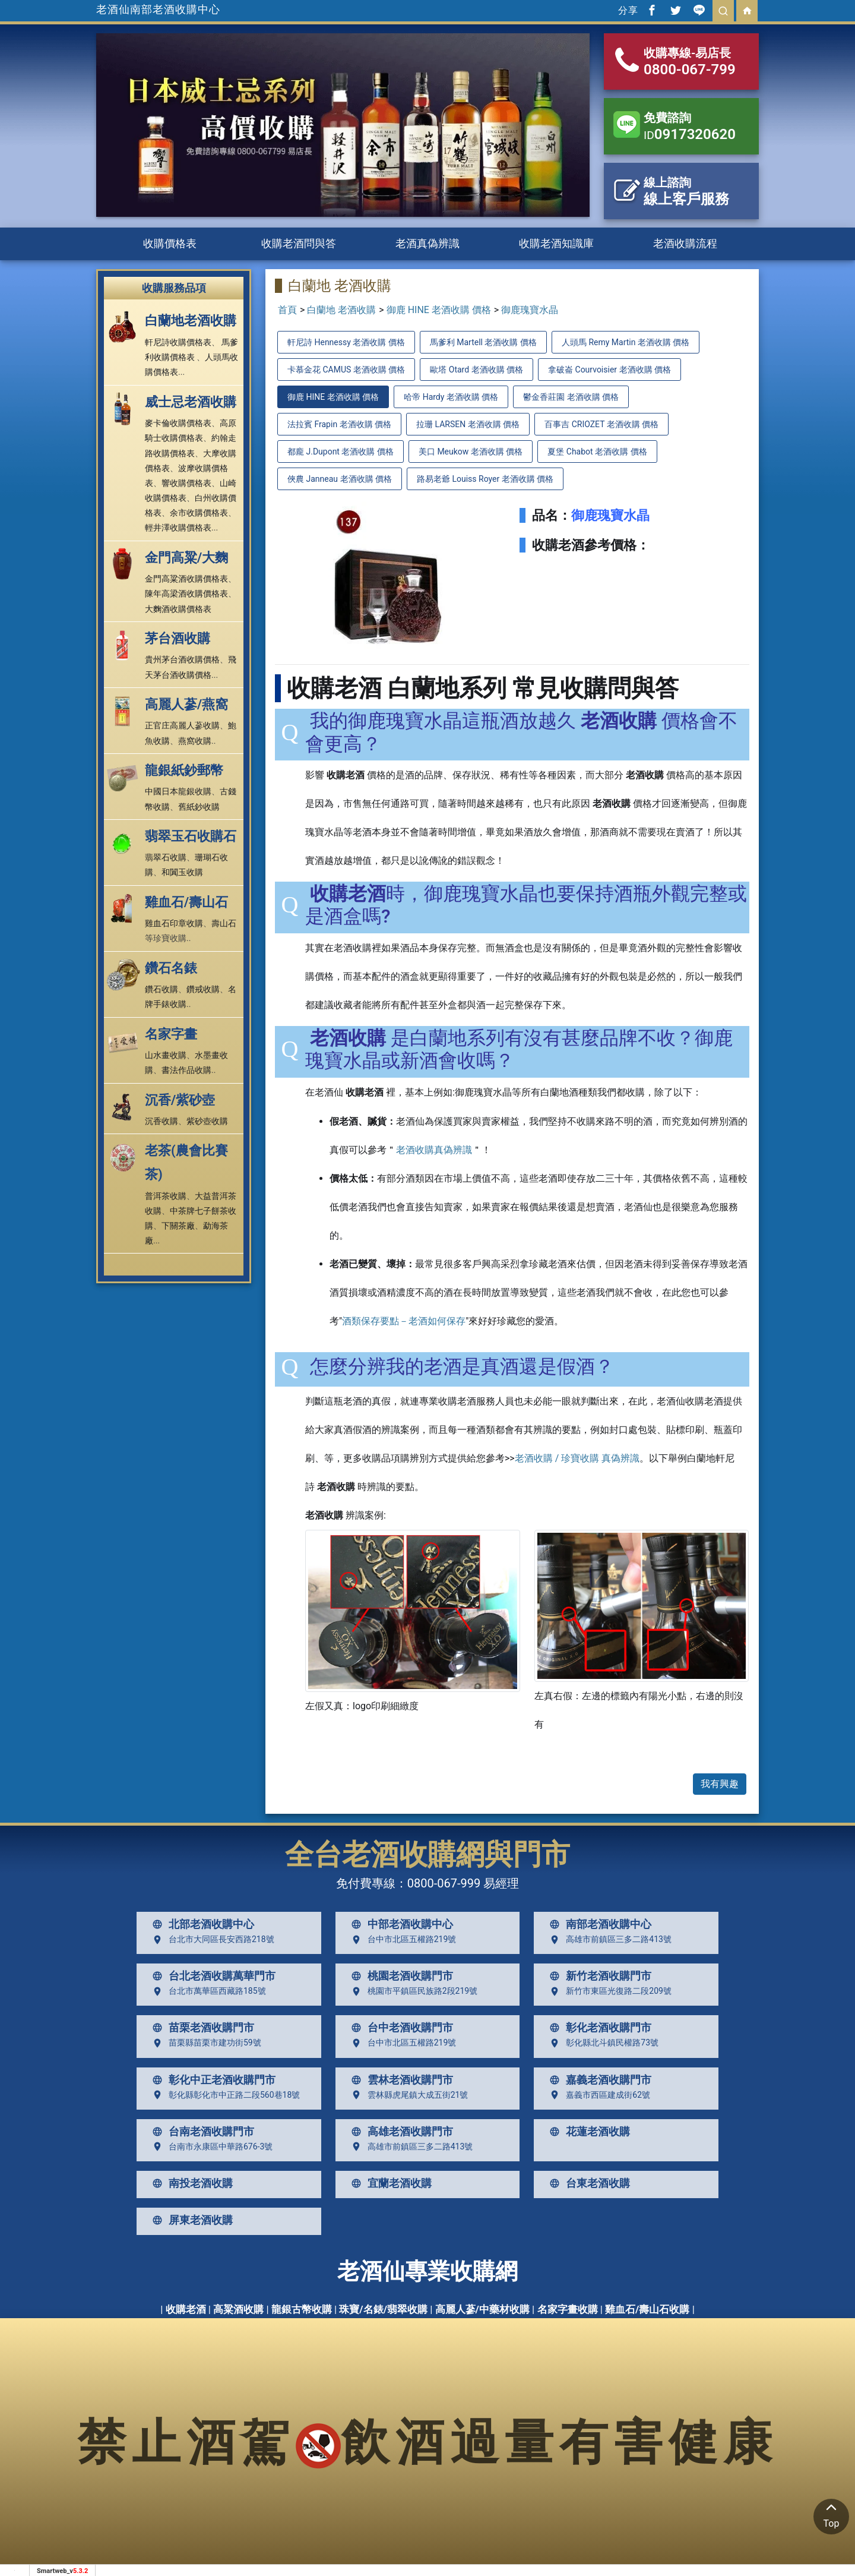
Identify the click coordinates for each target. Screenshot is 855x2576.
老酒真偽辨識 (427, 243)
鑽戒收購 (203, 989)
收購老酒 (186, 2309)
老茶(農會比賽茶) (186, 1162)
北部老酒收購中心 (200, 1924)
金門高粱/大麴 (186, 557)
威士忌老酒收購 (190, 401)
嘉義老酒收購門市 (597, 2080)
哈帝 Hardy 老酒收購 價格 (451, 397)
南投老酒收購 (190, 2183)
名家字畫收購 (567, 2309)
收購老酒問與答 (298, 243)
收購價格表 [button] (170, 243)
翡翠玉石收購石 (190, 836)
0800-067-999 (443, 1883)
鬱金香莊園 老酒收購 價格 (571, 397)
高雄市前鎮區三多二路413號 (608, 1939)
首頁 (287, 309)
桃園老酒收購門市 (399, 1976)
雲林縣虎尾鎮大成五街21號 (407, 2094)
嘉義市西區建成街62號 (597, 2094)
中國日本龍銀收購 (178, 791)
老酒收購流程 (685, 243)
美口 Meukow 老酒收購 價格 (470, 451)
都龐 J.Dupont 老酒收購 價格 (340, 451)
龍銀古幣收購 (301, 2309)
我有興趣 (720, 1783)
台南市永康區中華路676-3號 (210, 2146)
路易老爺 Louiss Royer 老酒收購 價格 (485, 479)
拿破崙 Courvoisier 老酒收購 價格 (609, 369)
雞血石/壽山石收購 (647, 2309)
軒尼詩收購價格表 (178, 342)
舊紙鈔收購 (199, 807)
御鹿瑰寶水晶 (529, 309)
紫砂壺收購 (207, 1121)
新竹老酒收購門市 (597, 1976)
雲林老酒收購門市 (399, 2080)
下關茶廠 (178, 1225)
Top (831, 2514)
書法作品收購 (186, 1070)
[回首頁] (747, 10)
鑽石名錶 (171, 968)
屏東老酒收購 (190, 2220)
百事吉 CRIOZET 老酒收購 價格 (601, 424)
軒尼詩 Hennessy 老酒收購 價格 (346, 342)
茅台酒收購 (177, 638)
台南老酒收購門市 (200, 2131)
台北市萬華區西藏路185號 (206, 1991)
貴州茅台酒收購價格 (182, 659)
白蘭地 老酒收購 (341, 309)
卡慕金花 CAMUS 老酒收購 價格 (346, 369)
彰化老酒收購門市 (597, 2027)
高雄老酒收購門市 (399, 2131)
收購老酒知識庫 (556, 243)
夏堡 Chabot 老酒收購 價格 (597, 451)
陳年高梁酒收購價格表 (186, 593)
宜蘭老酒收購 (389, 2183)
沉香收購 (161, 1121)
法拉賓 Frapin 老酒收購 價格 (339, 424)
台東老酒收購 (587, 2183)
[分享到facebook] (652, 10)
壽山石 (223, 923)
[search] (723, 10)
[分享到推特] (675, 10)
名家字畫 (171, 1034)
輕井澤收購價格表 (178, 527)
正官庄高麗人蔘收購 (182, 725)
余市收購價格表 (199, 512)
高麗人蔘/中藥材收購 (482, 2309)
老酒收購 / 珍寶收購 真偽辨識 (577, 1458)
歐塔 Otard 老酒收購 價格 (476, 369)
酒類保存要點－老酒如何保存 (404, 1321)
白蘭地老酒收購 (190, 320)
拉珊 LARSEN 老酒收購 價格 (468, 424)
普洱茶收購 (165, 1196)
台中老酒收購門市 (399, 2027)
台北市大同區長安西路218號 (210, 1939)
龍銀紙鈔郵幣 (184, 770)
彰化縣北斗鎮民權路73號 (601, 2043)
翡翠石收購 (165, 857)
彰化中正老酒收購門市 (211, 2080)
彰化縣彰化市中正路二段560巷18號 (223, 2094)
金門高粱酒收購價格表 (186, 578)
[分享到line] (699, 10)
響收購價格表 (186, 483)
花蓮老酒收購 (587, 2131)
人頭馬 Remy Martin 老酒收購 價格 (625, 342)
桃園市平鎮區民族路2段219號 (411, 1991)
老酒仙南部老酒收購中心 (158, 9)
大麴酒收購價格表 (178, 609)
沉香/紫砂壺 (180, 1100)
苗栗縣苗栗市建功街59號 (204, 2043)
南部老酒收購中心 (597, 1924)
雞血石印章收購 (174, 923)
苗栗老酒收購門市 (200, 2027)
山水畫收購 (165, 1055)
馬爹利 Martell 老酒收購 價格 (483, 342)
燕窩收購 (194, 741)
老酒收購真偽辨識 (434, 1150)
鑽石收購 (161, 989)
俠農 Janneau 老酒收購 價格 (339, 479)
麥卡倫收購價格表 (178, 423)
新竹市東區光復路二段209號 (608, 1991)
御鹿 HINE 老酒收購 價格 (439, 309)
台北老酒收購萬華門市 (211, 1976)
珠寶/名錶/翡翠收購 (383, 2309)
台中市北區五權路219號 (401, 1939)
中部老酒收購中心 (399, 1924)
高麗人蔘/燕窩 (186, 704)
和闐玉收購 (182, 872)
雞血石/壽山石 (186, 902)
